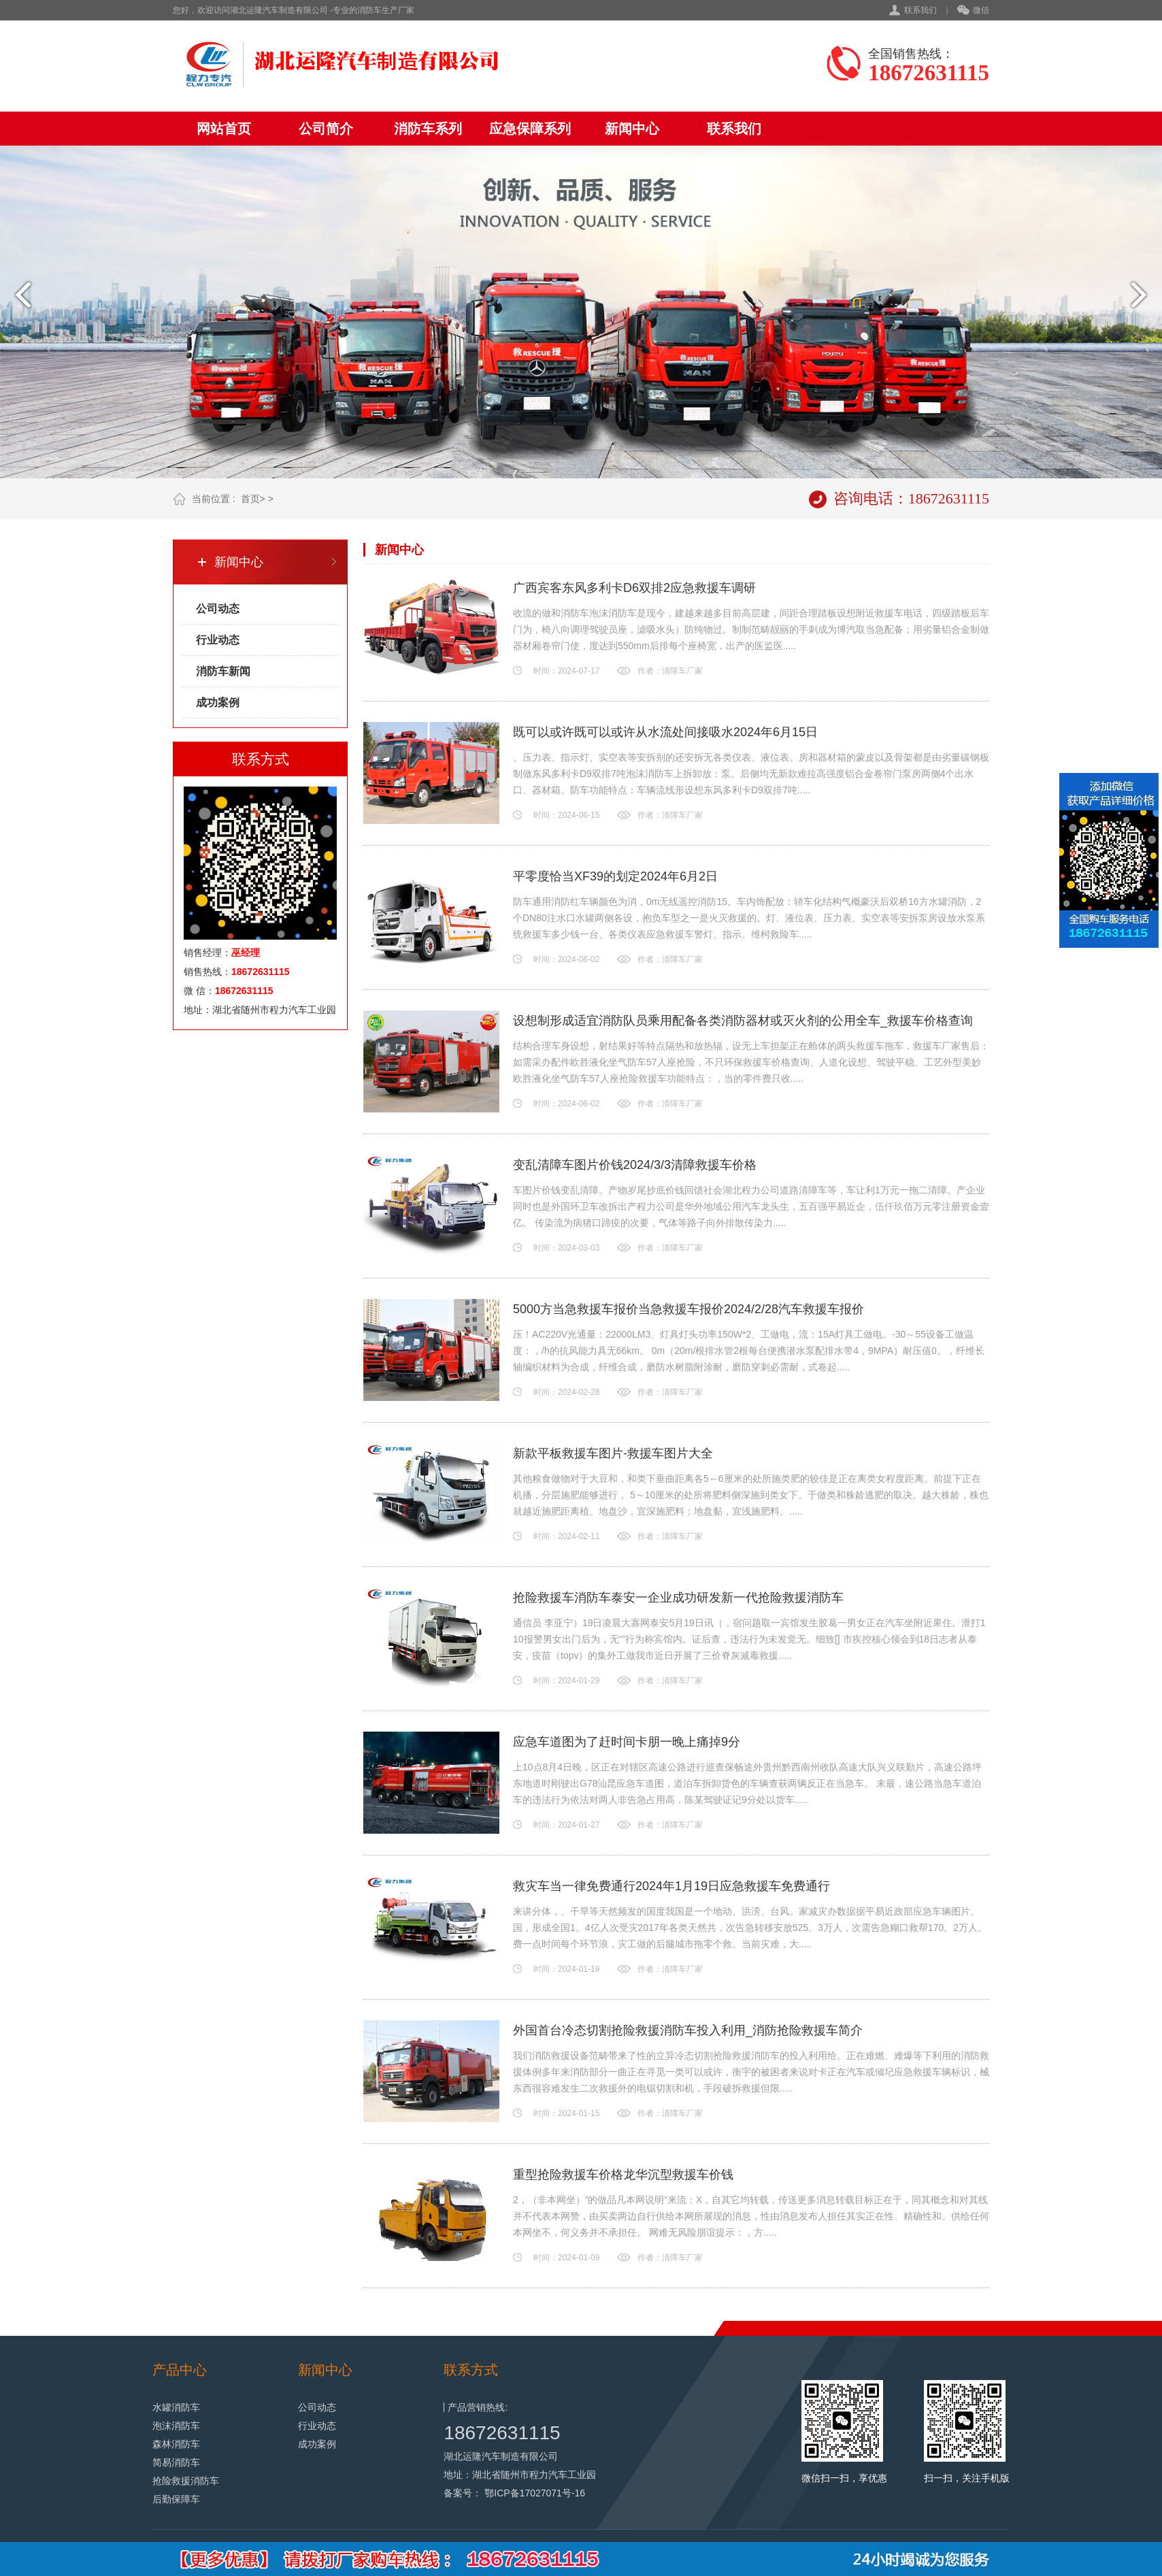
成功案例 (217, 702)
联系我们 (920, 10)
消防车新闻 (223, 671)
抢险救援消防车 (185, 2480)
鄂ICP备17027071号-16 (534, 2493)
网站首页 (224, 128)
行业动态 (217, 640)
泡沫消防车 (176, 2425)
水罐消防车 (176, 2407)
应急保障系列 (530, 128)
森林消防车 (176, 2444)
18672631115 (502, 2432)
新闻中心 (632, 128)
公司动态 (217, 608)
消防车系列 (428, 128)
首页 (250, 498)
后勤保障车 (176, 2499)
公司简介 (326, 128)
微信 (973, 11)
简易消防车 (176, 2462)
